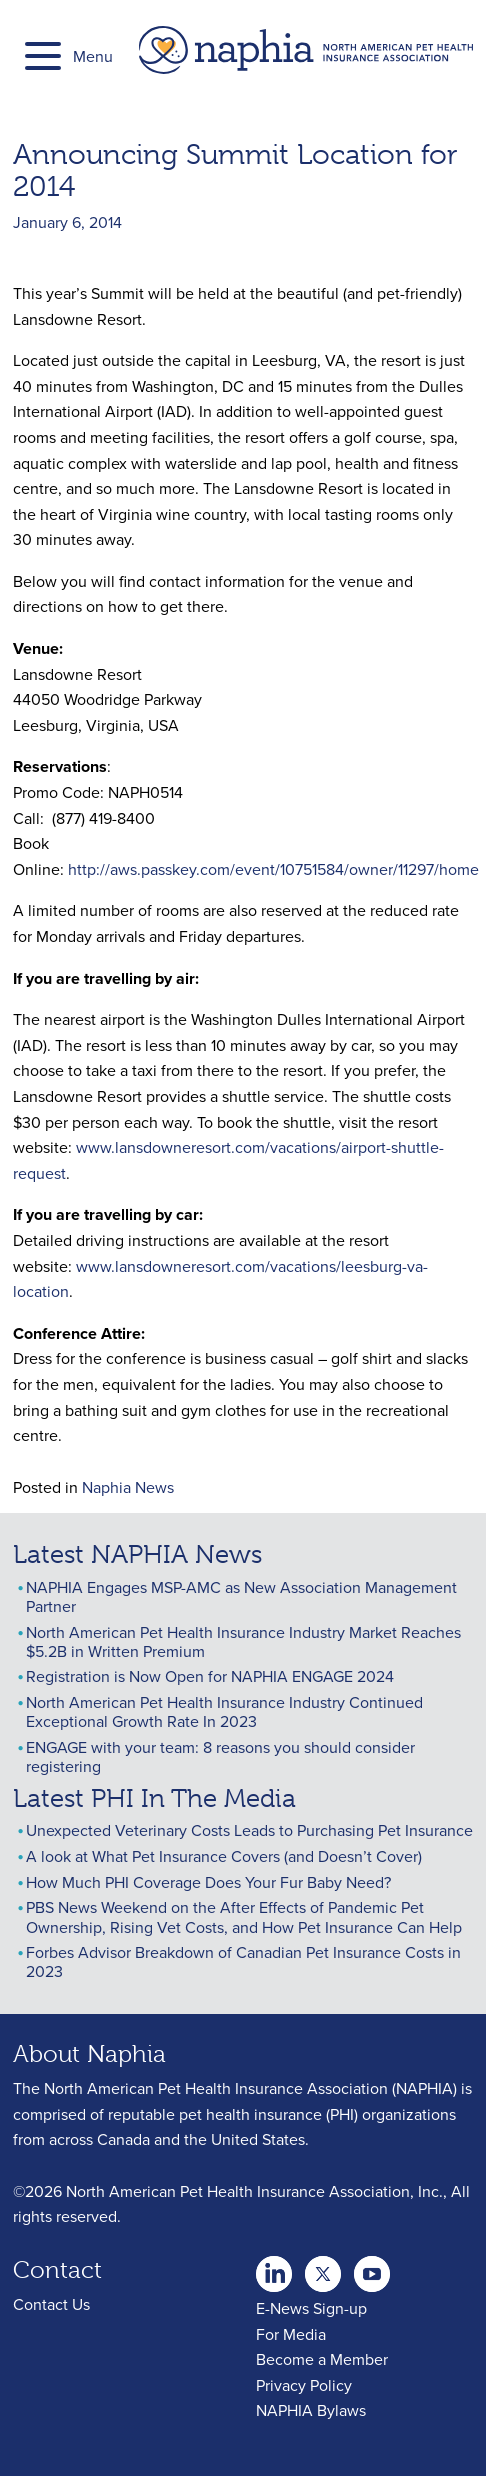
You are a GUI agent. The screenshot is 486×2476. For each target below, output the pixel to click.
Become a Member (322, 2359)
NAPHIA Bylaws (311, 2410)
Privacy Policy (304, 2385)
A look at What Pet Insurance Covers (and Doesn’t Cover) (224, 1856)
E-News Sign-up (311, 2308)
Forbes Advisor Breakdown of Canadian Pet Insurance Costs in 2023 (243, 1961)
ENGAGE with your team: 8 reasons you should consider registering (220, 1756)
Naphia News (128, 1487)
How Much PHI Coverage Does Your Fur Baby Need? (208, 1882)
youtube (372, 2268)
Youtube (323, 2268)
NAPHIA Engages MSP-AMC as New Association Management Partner (241, 1596)
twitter (274, 2268)
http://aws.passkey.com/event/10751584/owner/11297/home (273, 869)
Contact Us (51, 2304)
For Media (291, 2334)
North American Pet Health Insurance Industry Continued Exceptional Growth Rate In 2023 (224, 1711)
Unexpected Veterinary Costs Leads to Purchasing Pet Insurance (249, 1830)
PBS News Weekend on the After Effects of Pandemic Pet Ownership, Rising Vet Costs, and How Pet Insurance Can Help (244, 1916)
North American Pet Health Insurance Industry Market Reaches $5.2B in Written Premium (243, 1641)
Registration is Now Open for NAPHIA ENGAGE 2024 (210, 1676)
